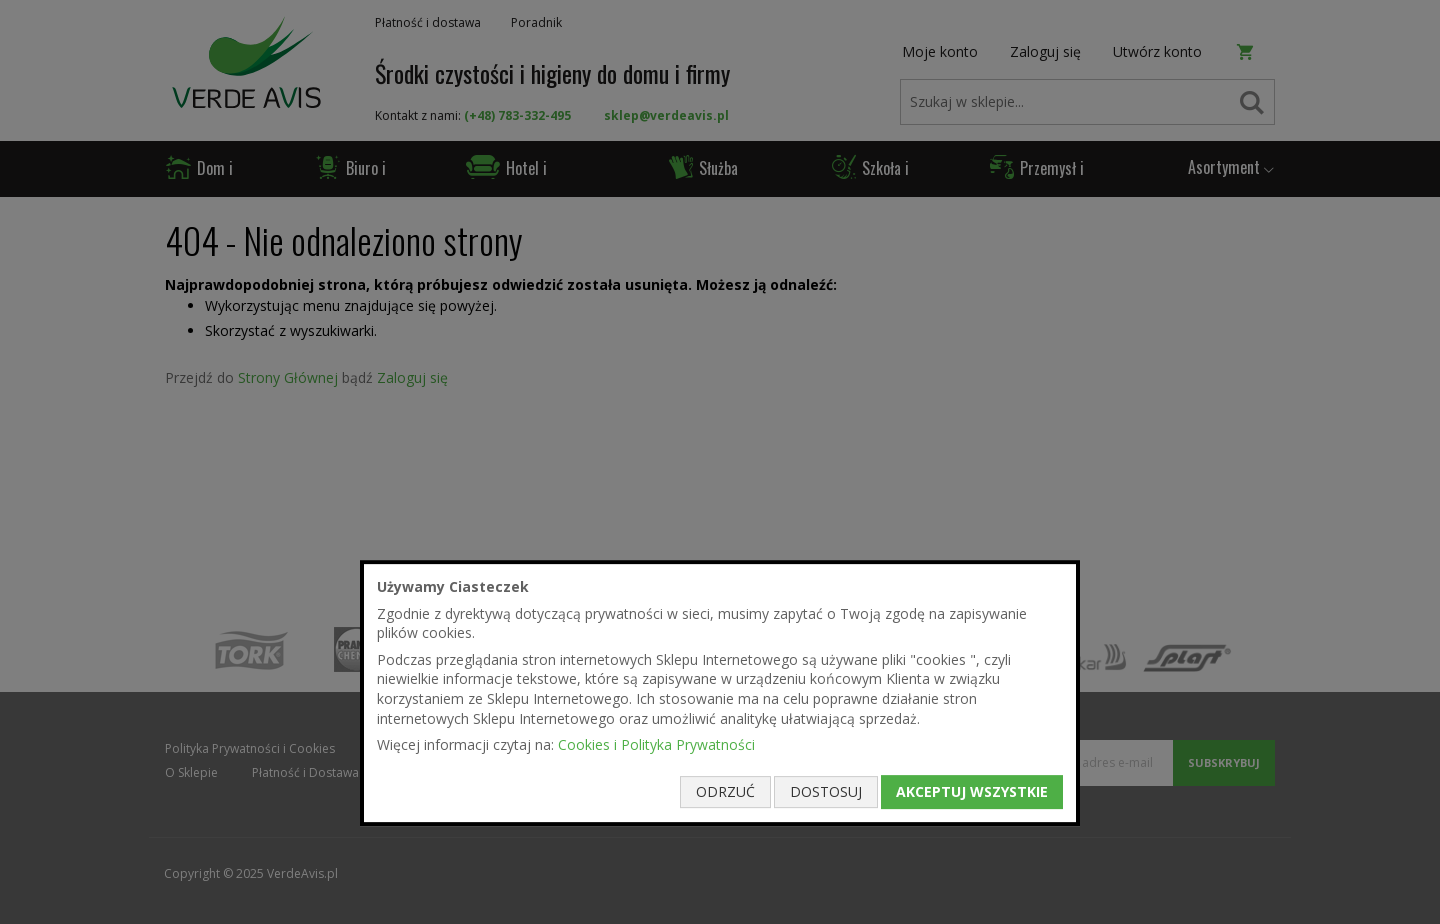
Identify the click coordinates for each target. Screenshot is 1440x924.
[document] (720, 693)
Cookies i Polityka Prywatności (656, 744)
